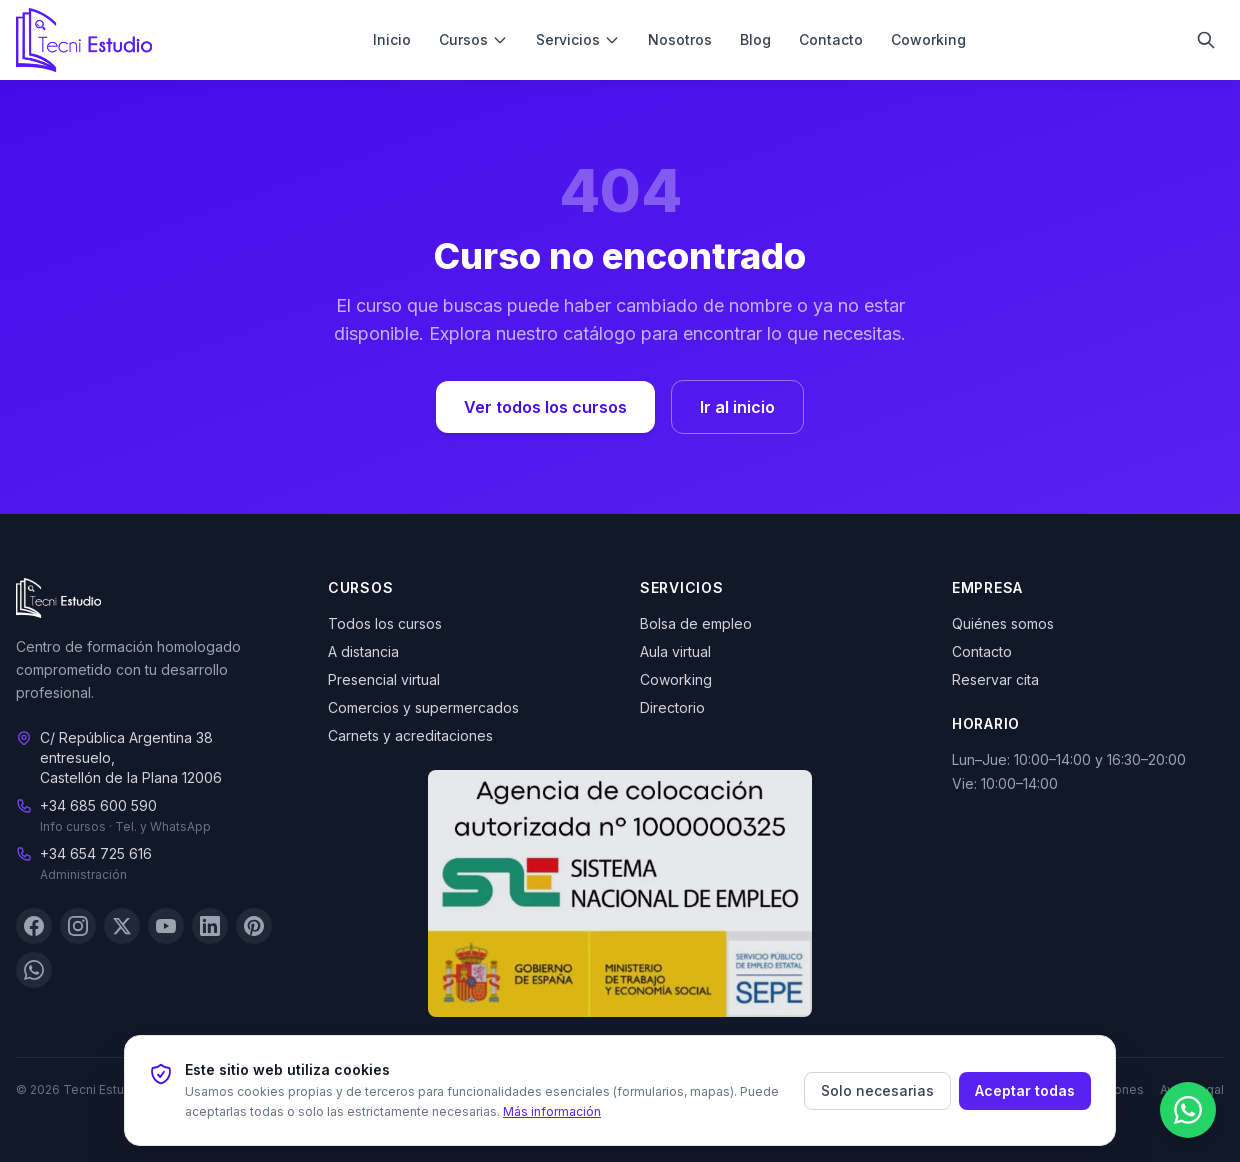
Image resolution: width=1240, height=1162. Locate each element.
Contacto (831, 39)
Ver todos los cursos (545, 407)
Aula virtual (675, 651)
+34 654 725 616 (96, 854)
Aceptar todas (1025, 1090)
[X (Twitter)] (122, 927)
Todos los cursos (385, 623)
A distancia (363, 651)
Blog (755, 39)
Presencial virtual (384, 679)
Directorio (672, 707)
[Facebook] (34, 927)
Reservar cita (995, 679)
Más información (552, 1111)
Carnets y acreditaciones (410, 735)
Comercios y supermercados (423, 707)
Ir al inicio (737, 407)
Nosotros (680, 39)
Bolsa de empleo (696, 623)
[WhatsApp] (34, 971)
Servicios (578, 39)
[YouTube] (166, 927)
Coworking (928, 39)
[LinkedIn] (210, 927)
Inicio (392, 39)
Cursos (473, 39)
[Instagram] (78, 927)
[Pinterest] (254, 927)
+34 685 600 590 (98, 806)
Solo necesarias (877, 1090)
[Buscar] (1206, 40)
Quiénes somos (1003, 623)
